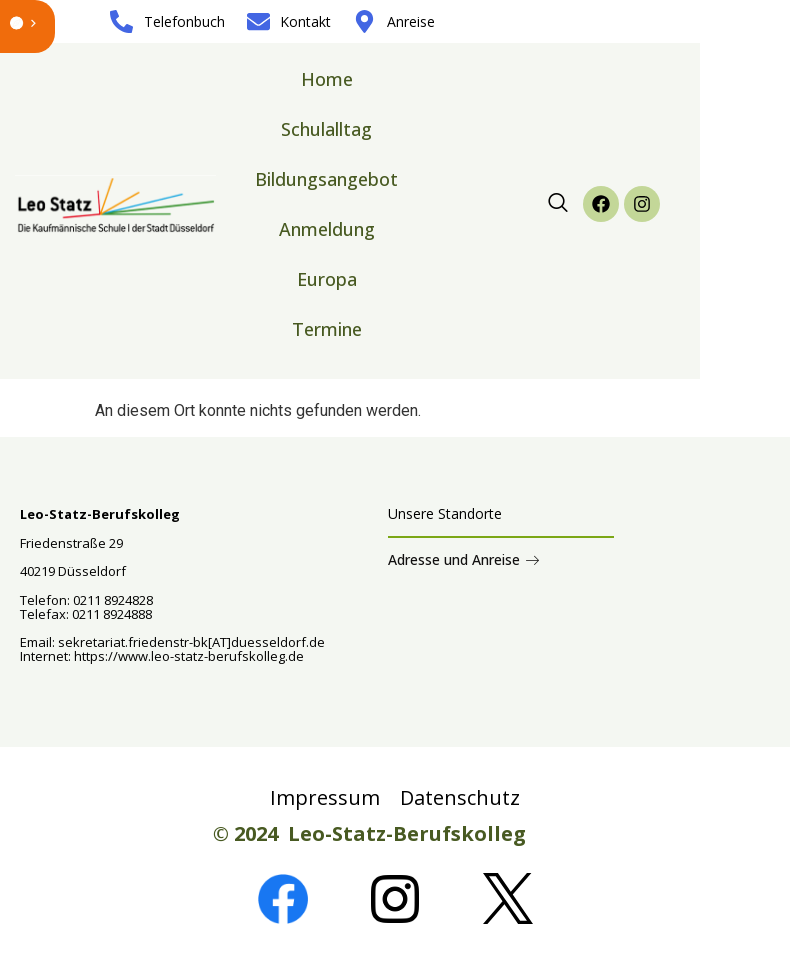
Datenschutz (460, 797)
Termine (327, 329)
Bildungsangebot (326, 179)
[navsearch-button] (558, 204)
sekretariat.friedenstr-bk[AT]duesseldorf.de (191, 642)
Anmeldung (327, 229)
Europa (327, 279)
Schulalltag (326, 129)
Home (327, 79)
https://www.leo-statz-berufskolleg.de (187, 656)
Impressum (325, 797)
